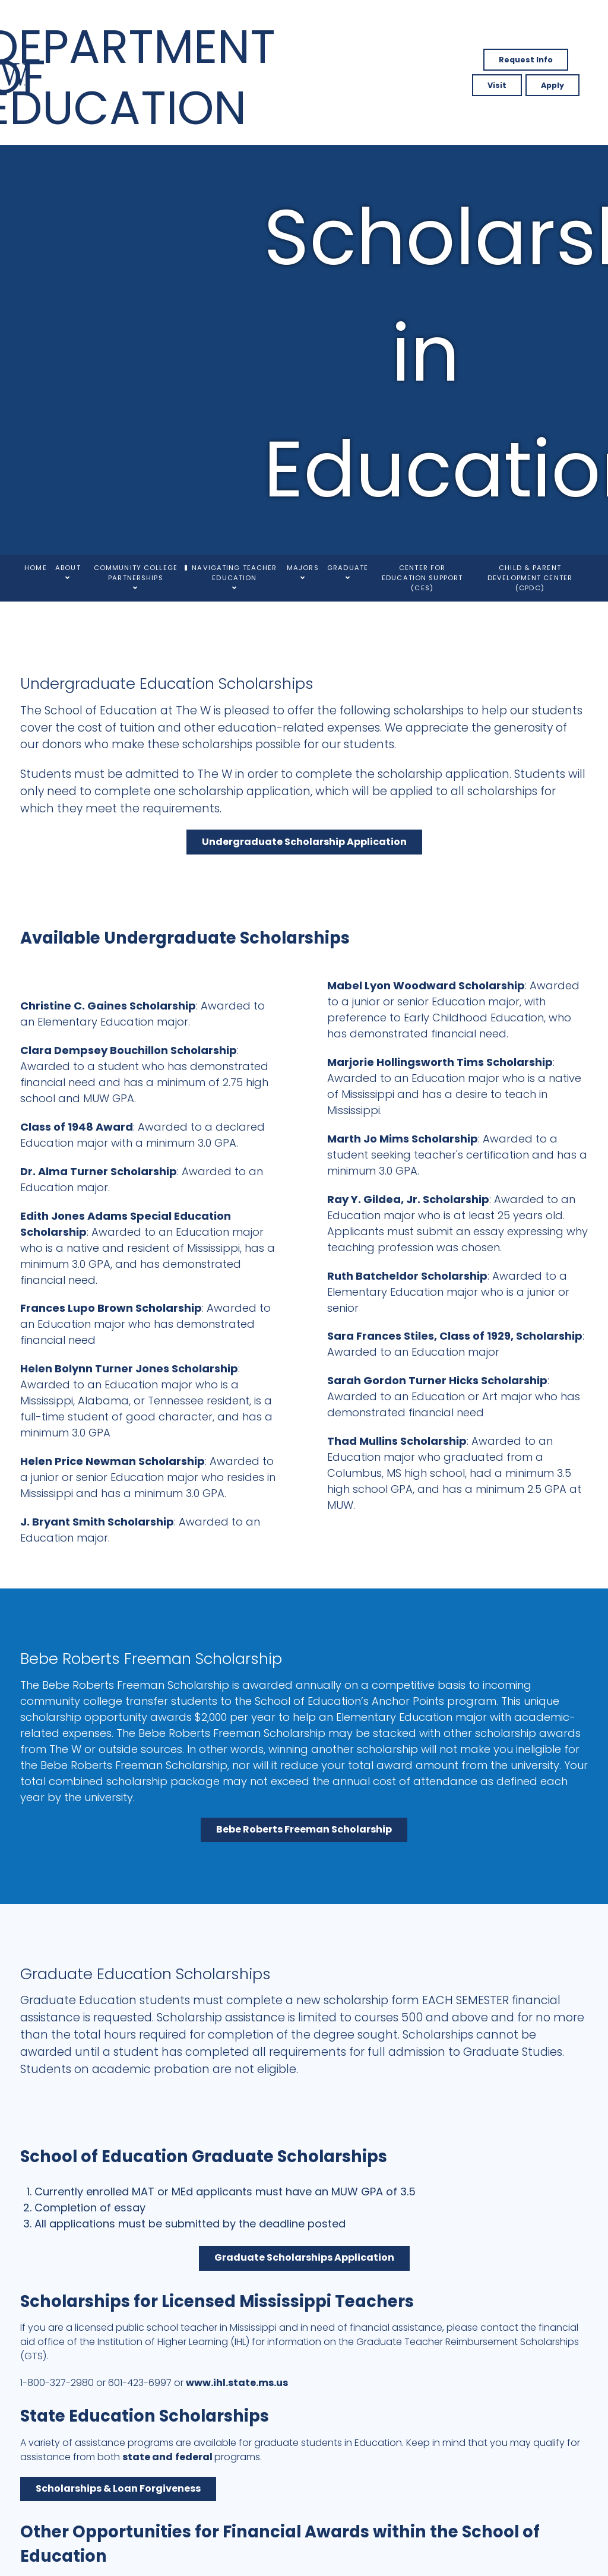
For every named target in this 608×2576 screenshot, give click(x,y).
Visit (496, 85)
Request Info (526, 60)
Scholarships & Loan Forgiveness (118, 2488)
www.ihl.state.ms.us (237, 2383)
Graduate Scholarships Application (304, 2257)
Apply (552, 85)
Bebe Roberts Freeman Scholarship (304, 1829)
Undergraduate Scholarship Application (304, 842)
